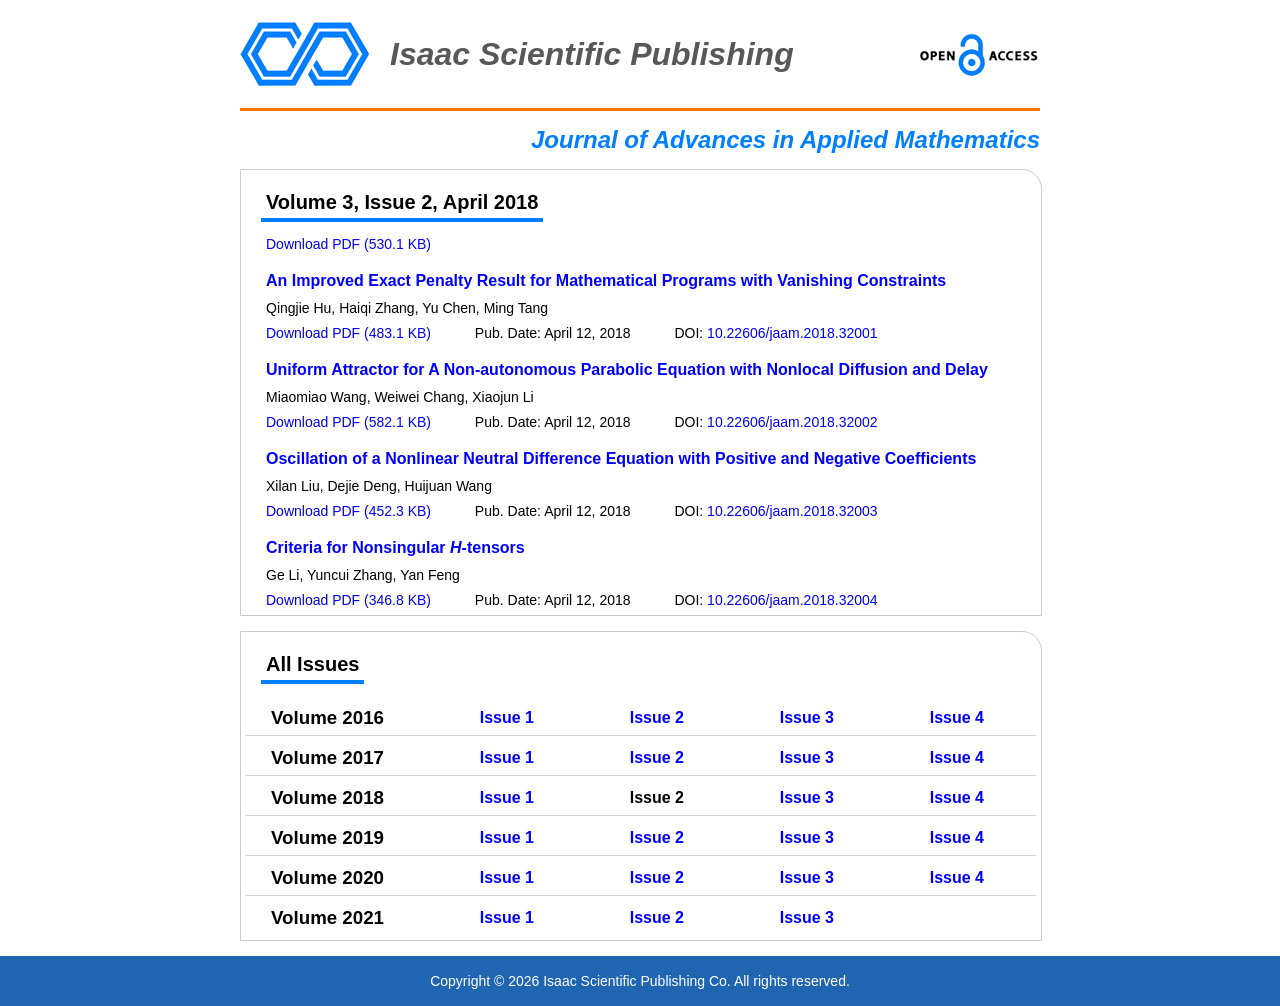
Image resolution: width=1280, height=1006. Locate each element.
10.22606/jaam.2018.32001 (792, 333)
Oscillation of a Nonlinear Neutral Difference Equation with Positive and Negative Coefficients (621, 458)
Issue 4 (957, 717)
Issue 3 (807, 717)
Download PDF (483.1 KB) (348, 333)
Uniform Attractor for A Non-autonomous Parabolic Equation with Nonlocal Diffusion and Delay (627, 369)
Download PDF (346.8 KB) (348, 600)
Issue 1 (507, 717)
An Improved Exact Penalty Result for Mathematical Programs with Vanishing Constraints (606, 280)
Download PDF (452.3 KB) (348, 511)
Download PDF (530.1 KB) (348, 244)
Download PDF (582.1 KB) (348, 422)
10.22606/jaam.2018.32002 (792, 422)
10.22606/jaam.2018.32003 (792, 511)
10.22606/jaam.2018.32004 (792, 600)
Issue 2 (657, 717)
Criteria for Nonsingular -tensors (395, 547)
